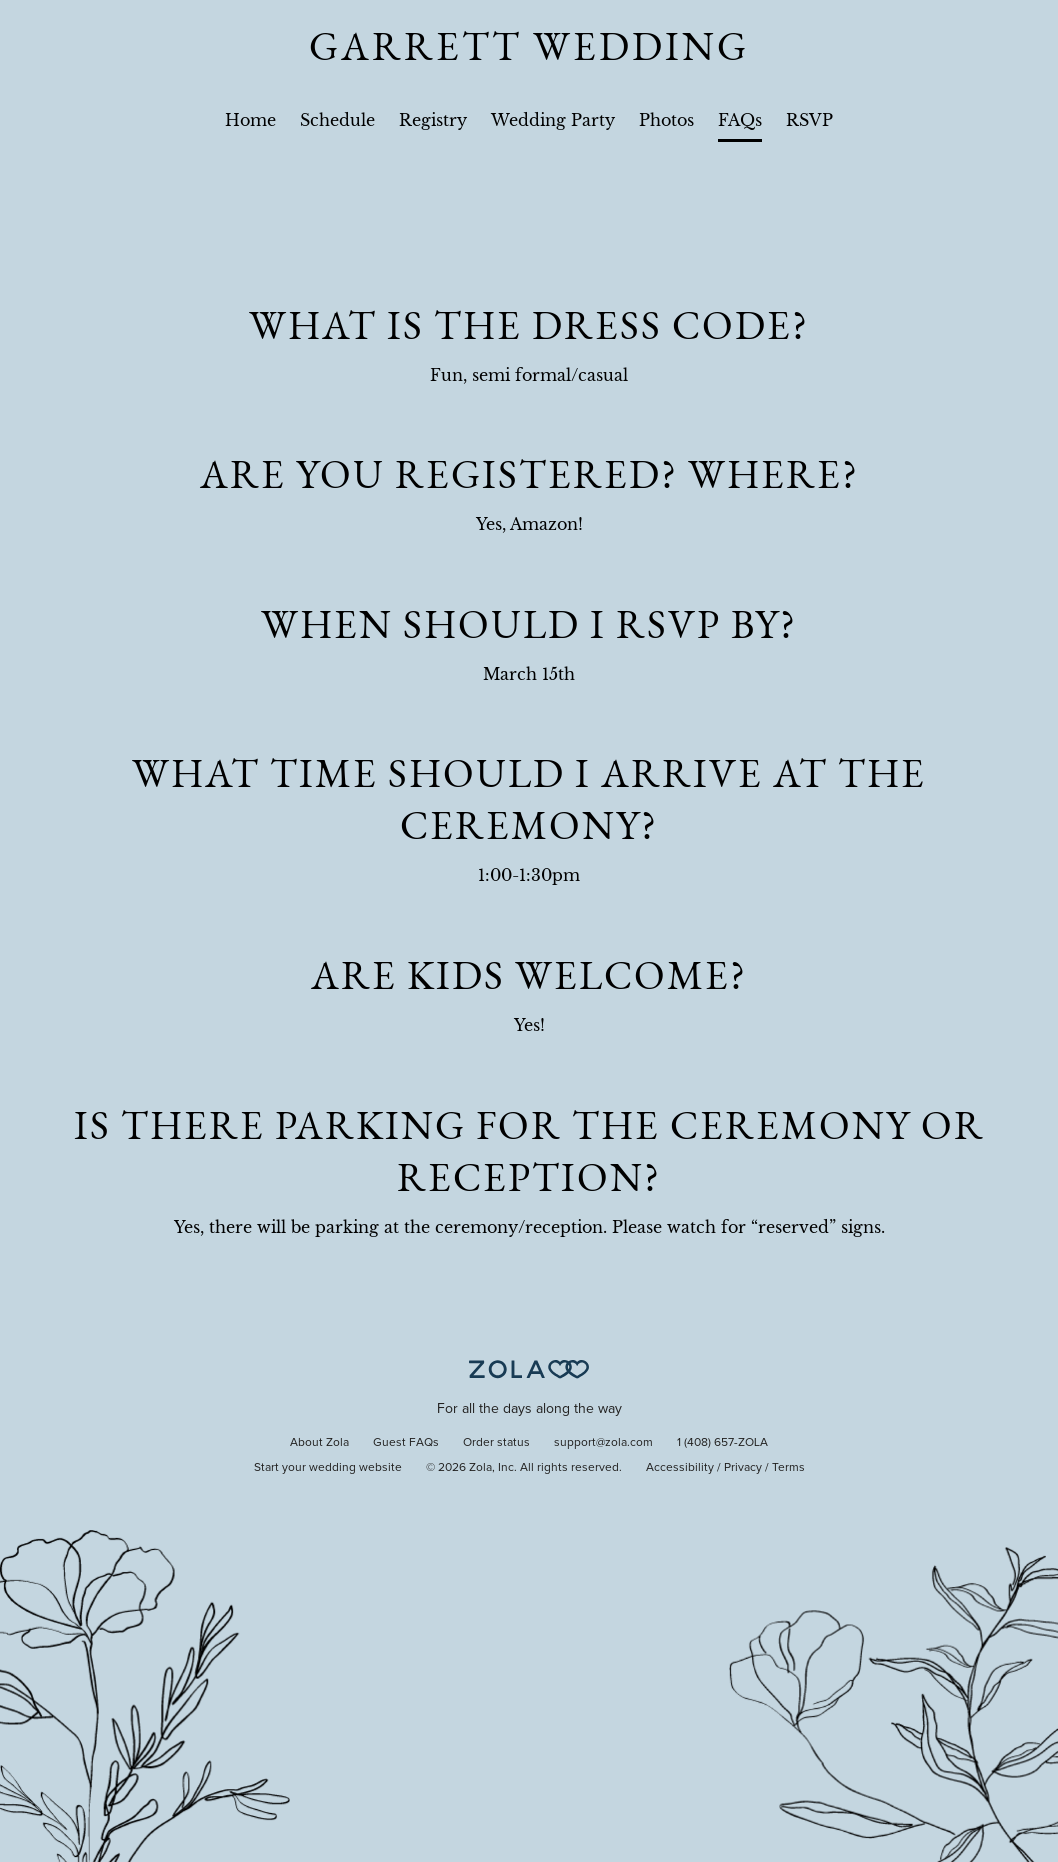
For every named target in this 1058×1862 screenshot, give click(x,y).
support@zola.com (603, 1443)
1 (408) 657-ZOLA (722, 1443)
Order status (496, 1443)
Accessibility (680, 1468)
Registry (433, 120)
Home (250, 120)
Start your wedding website (328, 1468)
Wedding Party (553, 120)
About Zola (319, 1443)
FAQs (740, 120)
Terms (788, 1468)
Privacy (743, 1468)
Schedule (337, 120)
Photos (666, 120)
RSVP (809, 120)
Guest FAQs (406, 1443)
